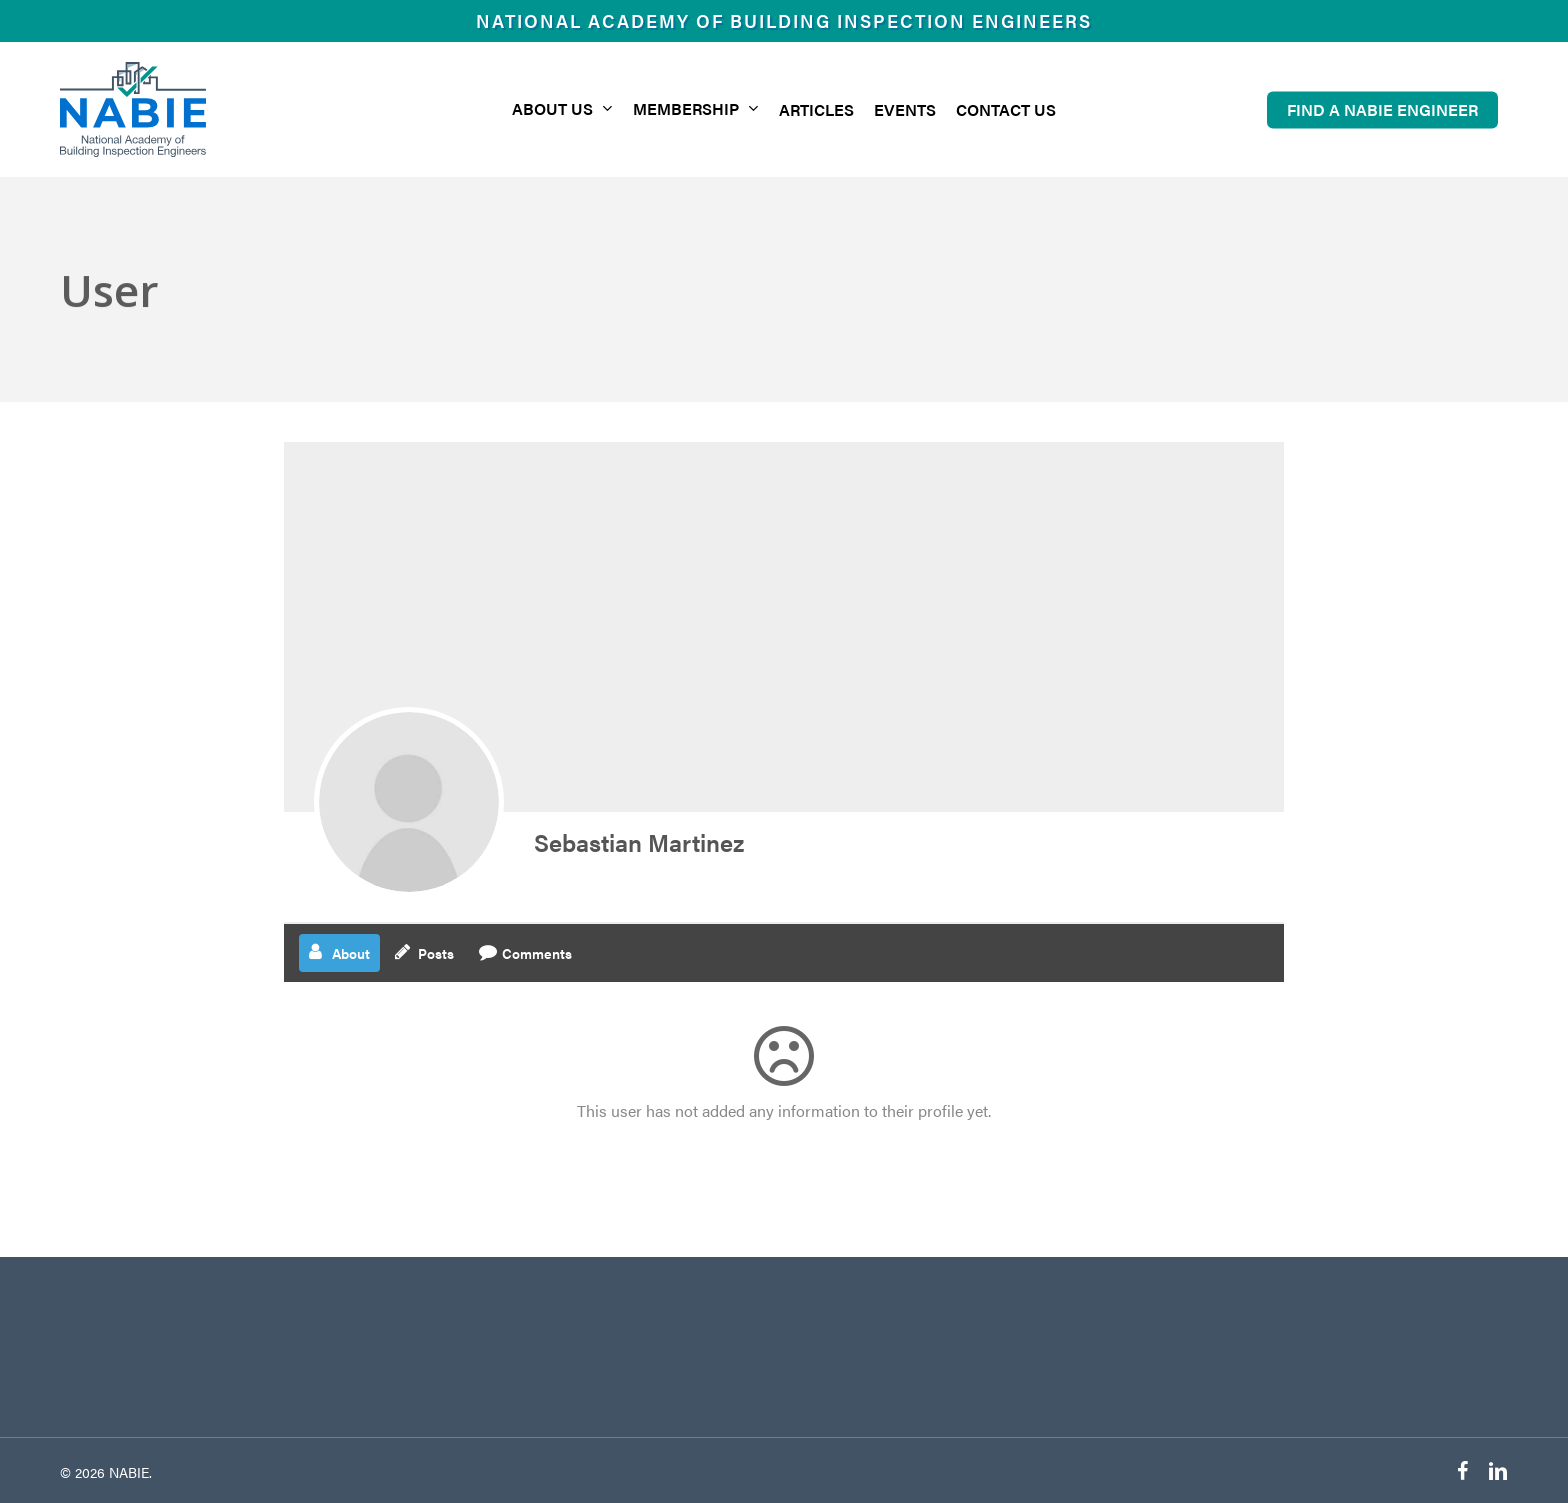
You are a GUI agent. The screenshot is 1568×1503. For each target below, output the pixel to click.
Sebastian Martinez (639, 842)
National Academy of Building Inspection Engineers (784, 20)
